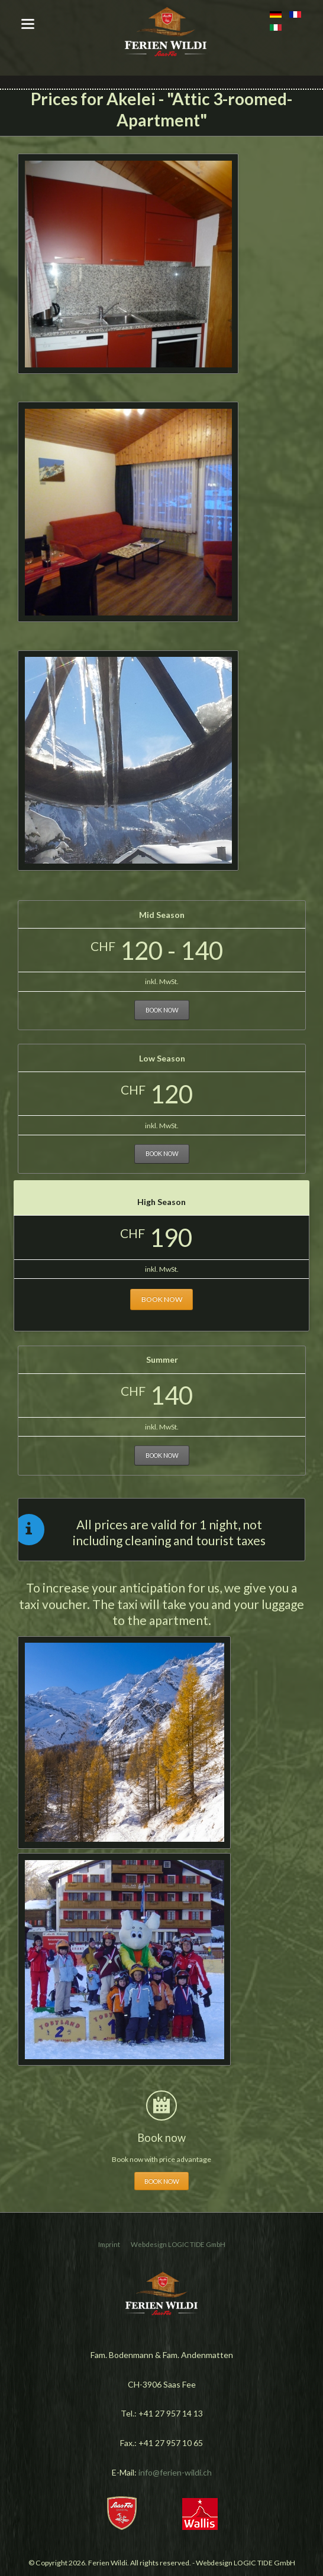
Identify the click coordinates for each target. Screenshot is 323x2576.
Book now (162, 1010)
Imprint (109, 2244)
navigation (28, 23)
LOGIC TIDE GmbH (196, 2244)
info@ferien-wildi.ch (175, 2472)
